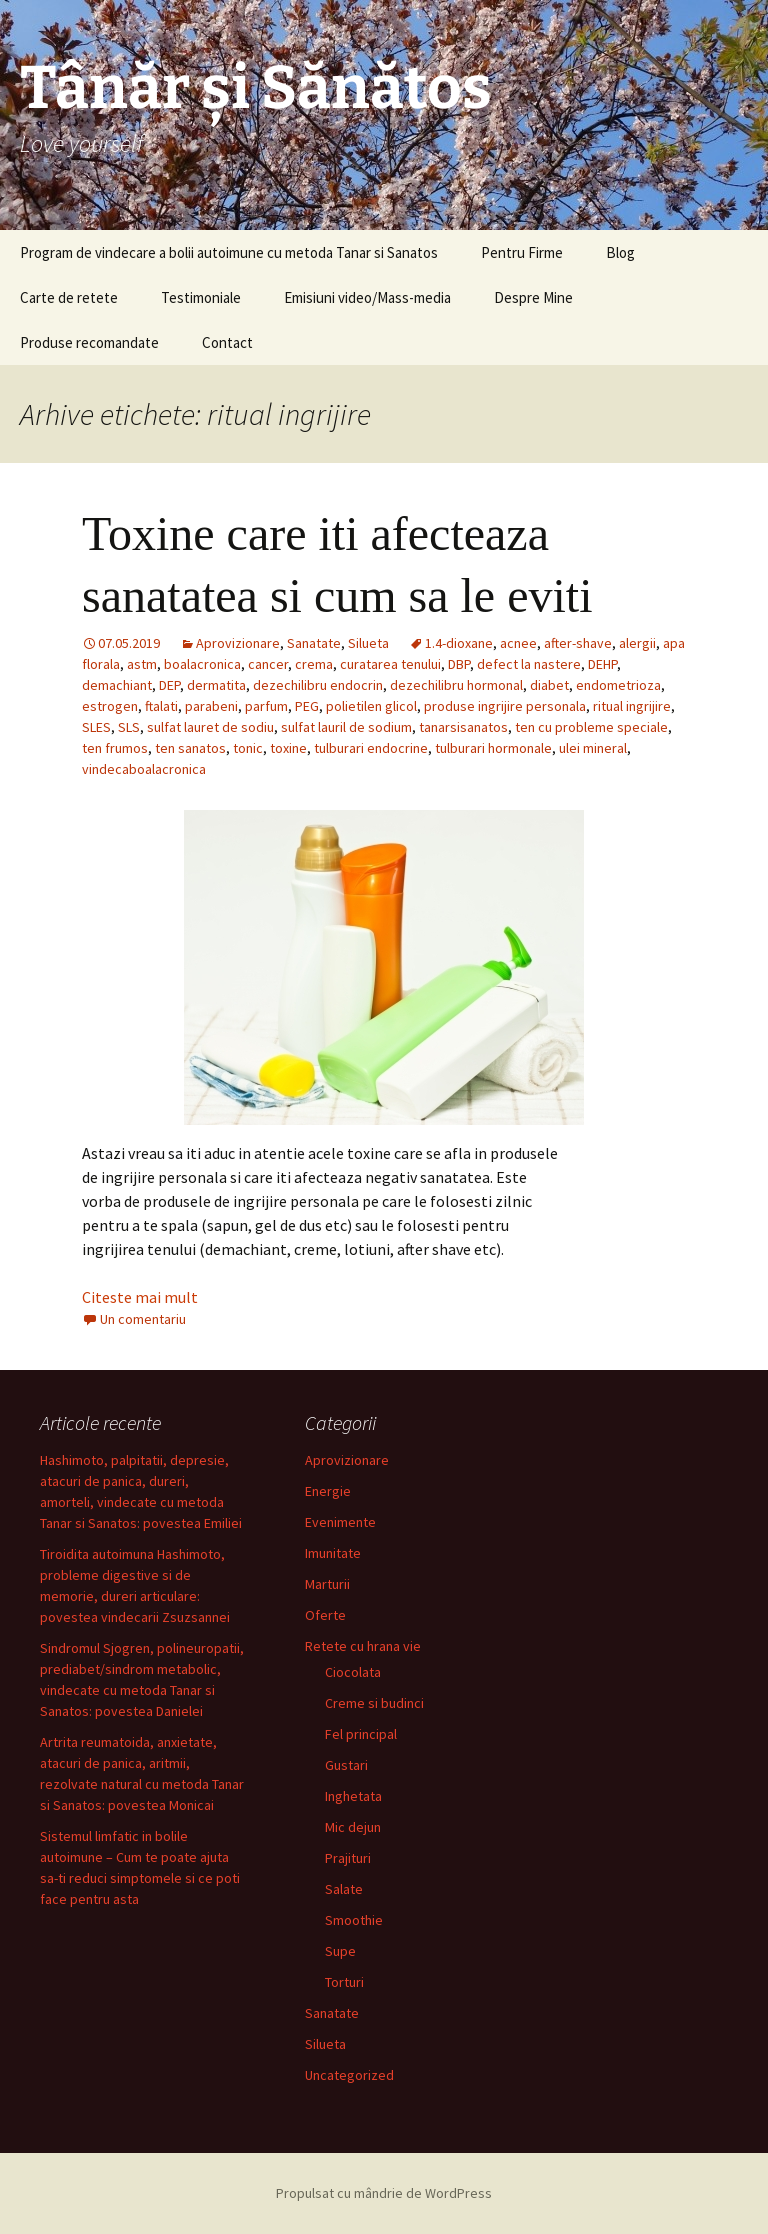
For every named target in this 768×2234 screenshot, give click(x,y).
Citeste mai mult (140, 1297)
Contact (227, 342)
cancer (268, 664)
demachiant (117, 685)
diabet (549, 685)
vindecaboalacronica (144, 769)
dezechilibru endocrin (318, 685)
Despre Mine (533, 297)
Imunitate (333, 1553)
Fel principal (361, 1734)
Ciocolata (353, 1672)
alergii (637, 643)
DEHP (602, 664)
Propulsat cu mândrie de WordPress (384, 2193)
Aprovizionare (238, 643)
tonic (248, 748)
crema (314, 664)
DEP (169, 685)
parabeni (211, 706)
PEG (307, 706)
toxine (288, 748)
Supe (340, 1951)
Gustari (346, 1765)
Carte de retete (69, 297)
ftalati (161, 706)
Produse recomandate (89, 342)
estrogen (110, 706)
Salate (344, 1889)
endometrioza (618, 685)
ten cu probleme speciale (591, 727)
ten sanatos (190, 748)
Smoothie (354, 1920)
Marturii (327, 1584)
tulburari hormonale (493, 748)
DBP (459, 664)
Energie (328, 1491)
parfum (266, 706)
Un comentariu (143, 1319)
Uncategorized (349, 2075)
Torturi (344, 1982)
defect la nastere (529, 664)
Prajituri (348, 1858)
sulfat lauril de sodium (346, 727)
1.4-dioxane (459, 643)
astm (142, 664)
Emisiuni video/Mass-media (367, 297)
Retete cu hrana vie (363, 1646)
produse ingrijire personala (505, 706)
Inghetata (353, 1796)
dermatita (216, 685)
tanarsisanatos (463, 727)
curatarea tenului (390, 664)
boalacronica (202, 664)
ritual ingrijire (632, 706)
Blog (620, 252)
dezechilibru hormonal (456, 685)
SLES (96, 727)
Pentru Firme (522, 252)
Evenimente (340, 1522)
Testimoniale (201, 297)
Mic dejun (353, 1827)
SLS (129, 727)
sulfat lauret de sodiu (210, 727)
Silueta (368, 643)
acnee (518, 643)
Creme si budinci (374, 1703)
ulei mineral (593, 748)
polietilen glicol (371, 706)
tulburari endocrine (371, 748)
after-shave (578, 643)
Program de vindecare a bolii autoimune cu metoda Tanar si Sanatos (229, 252)
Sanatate (314, 643)
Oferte (325, 1615)
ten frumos (115, 748)
